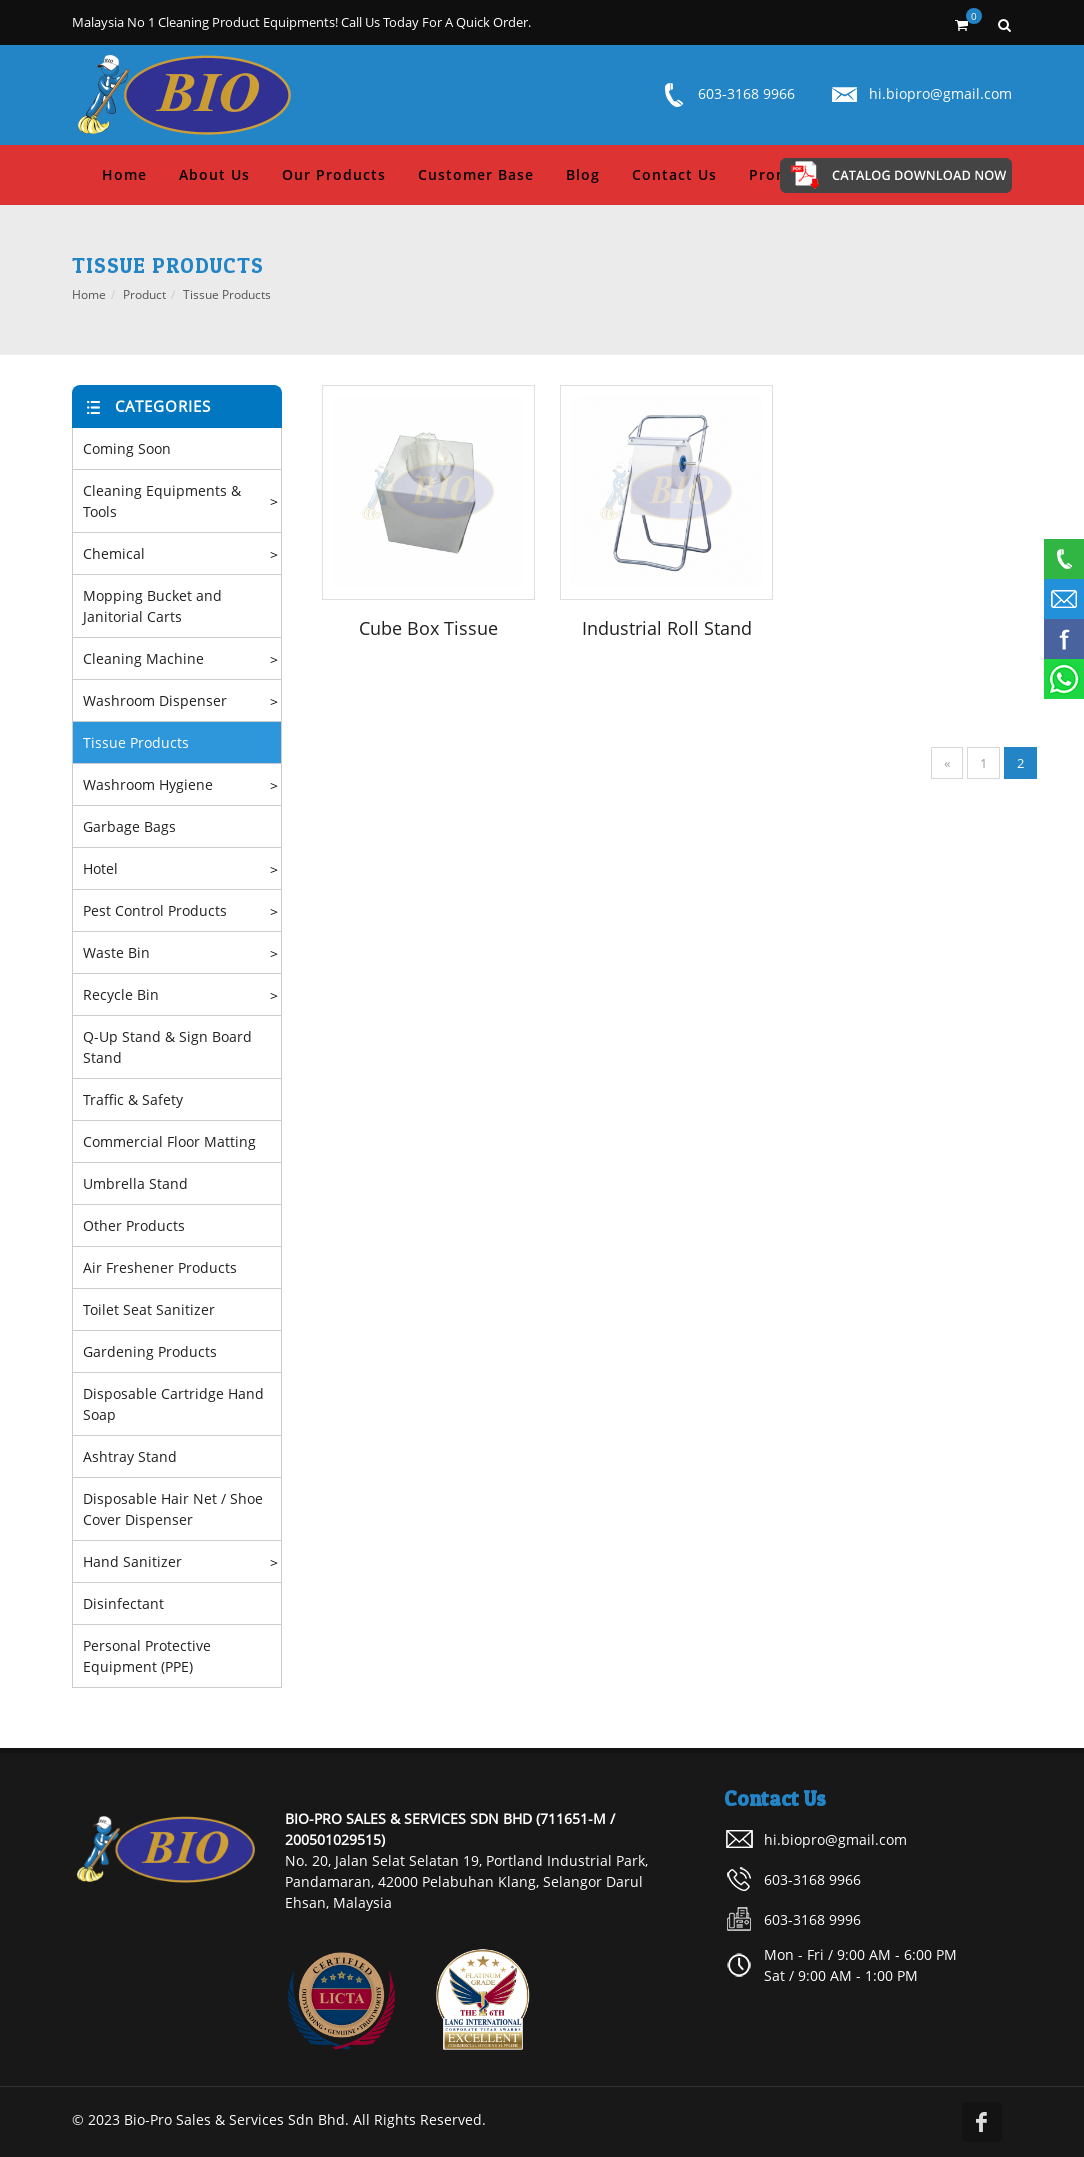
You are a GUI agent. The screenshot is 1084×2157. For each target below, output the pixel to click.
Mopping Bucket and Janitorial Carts (152, 606)
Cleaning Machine (143, 658)
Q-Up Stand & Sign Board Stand (167, 1047)
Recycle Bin (121, 994)
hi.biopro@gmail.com (940, 93)
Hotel (100, 868)
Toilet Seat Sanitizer (149, 1309)
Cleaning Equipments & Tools (162, 501)
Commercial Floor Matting (169, 1141)
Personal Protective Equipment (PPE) (147, 1656)
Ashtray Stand (130, 1456)
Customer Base (476, 174)
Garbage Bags (129, 826)
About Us (214, 174)
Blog (583, 174)
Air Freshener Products (160, 1267)
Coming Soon (127, 448)
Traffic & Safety (133, 1099)
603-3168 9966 (746, 93)
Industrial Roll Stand (667, 628)
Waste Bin (116, 952)
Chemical (114, 553)
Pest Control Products (155, 910)
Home (124, 174)
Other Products (134, 1225)
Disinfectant (123, 1603)
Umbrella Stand (135, 1183)
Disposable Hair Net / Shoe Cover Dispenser (173, 1509)
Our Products (334, 174)
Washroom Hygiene (148, 784)
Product (144, 294)
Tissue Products (227, 294)
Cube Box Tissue (428, 628)
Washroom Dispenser (155, 700)
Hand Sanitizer (132, 1561)
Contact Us (674, 174)
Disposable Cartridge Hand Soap (173, 1404)
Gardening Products (150, 1351)
